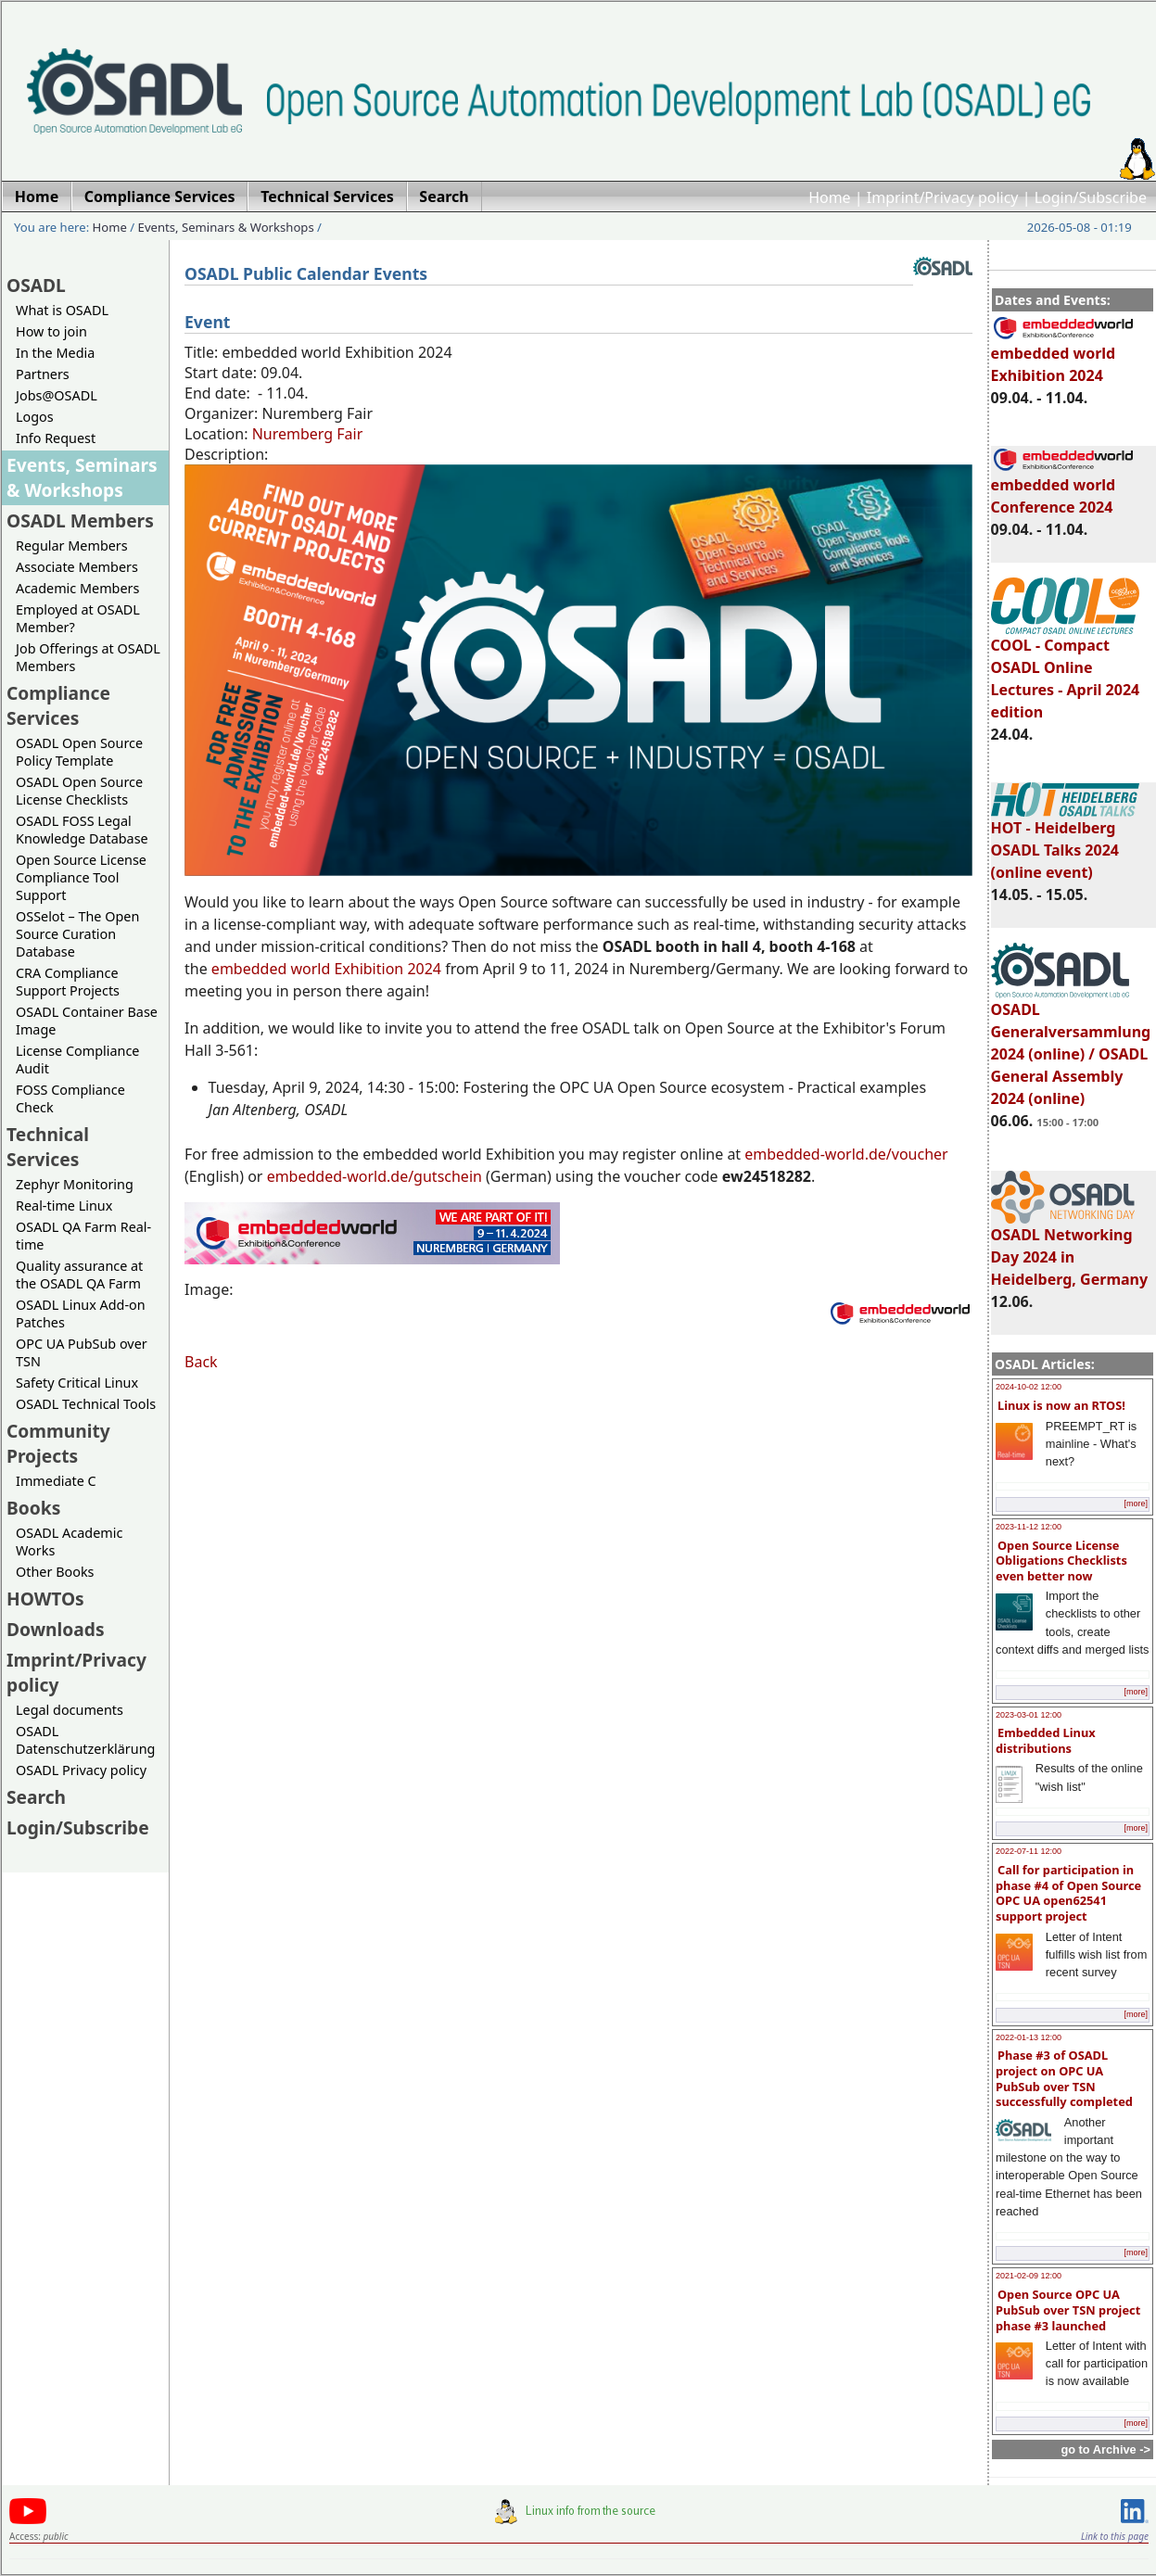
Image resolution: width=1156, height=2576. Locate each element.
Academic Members (77, 588)
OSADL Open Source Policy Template (79, 751)
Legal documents (69, 1710)
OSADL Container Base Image (87, 1020)
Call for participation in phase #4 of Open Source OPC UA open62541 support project (1068, 1892)
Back (201, 1361)
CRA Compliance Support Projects (68, 981)
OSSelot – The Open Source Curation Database (77, 933)
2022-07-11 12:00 (1028, 1851)
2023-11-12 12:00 (1028, 1526)
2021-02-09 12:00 (1028, 2275)
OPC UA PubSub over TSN (81, 1352)
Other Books (55, 1571)
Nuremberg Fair (307, 434)
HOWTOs (45, 1598)
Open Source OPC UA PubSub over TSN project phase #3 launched (1068, 2309)
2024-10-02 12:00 (1028, 1386)
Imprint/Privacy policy (943, 197)
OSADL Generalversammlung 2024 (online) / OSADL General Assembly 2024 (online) (1071, 1046)
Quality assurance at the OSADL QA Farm (79, 1274)
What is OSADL (62, 310)
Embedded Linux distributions (1046, 1740)
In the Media (55, 353)
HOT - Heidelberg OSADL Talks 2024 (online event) (1065, 841)
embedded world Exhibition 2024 (1063, 356)
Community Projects (58, 1443)
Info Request (55, 438)
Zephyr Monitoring (74, 1184)
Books (33, 1507)
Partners (43, 374)
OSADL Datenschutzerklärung (85, 1740)
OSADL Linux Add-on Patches (81, 1313)
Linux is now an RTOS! (1061, 1405)
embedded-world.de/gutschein (374, 1176)
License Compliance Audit (77, 1059)
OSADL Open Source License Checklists (79, 790)
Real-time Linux (64, 1205)
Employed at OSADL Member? (78, 618)
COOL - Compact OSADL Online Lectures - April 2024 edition (1065, 670)
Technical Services (47, 1147)
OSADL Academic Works (69, 1541)
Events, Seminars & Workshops (226, 227)
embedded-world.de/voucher (845, 1154)
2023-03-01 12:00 (1028, 1714)
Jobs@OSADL (56, 395)
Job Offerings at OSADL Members (88, 657)
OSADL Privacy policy (81, 1770)
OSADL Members (80, 520)
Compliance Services (58, 705)
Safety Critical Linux (77, 1382)
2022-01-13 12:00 (1028, 2037)
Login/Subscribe (1091, 197)
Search (36, 1796)
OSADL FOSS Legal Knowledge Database (82, 829)
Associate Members (77, 567)
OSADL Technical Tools (86, 1404)
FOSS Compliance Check (70, 1098)
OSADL (36, 285)
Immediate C (56, 1481)
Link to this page (1115, 2536)
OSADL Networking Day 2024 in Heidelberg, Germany (1070, 1248)
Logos (35, 416)
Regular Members (72, 545)
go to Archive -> (1105, 2449)
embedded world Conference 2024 (1063, 487)
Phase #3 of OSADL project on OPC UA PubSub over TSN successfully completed (1064, 2078)
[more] (1136, 1503)
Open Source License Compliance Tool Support (81, 877)
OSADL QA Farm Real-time (83, 1235)
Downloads (55, 1629)
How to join (51, 331)
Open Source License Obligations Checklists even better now (1061, 1560)
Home (829, 197)
